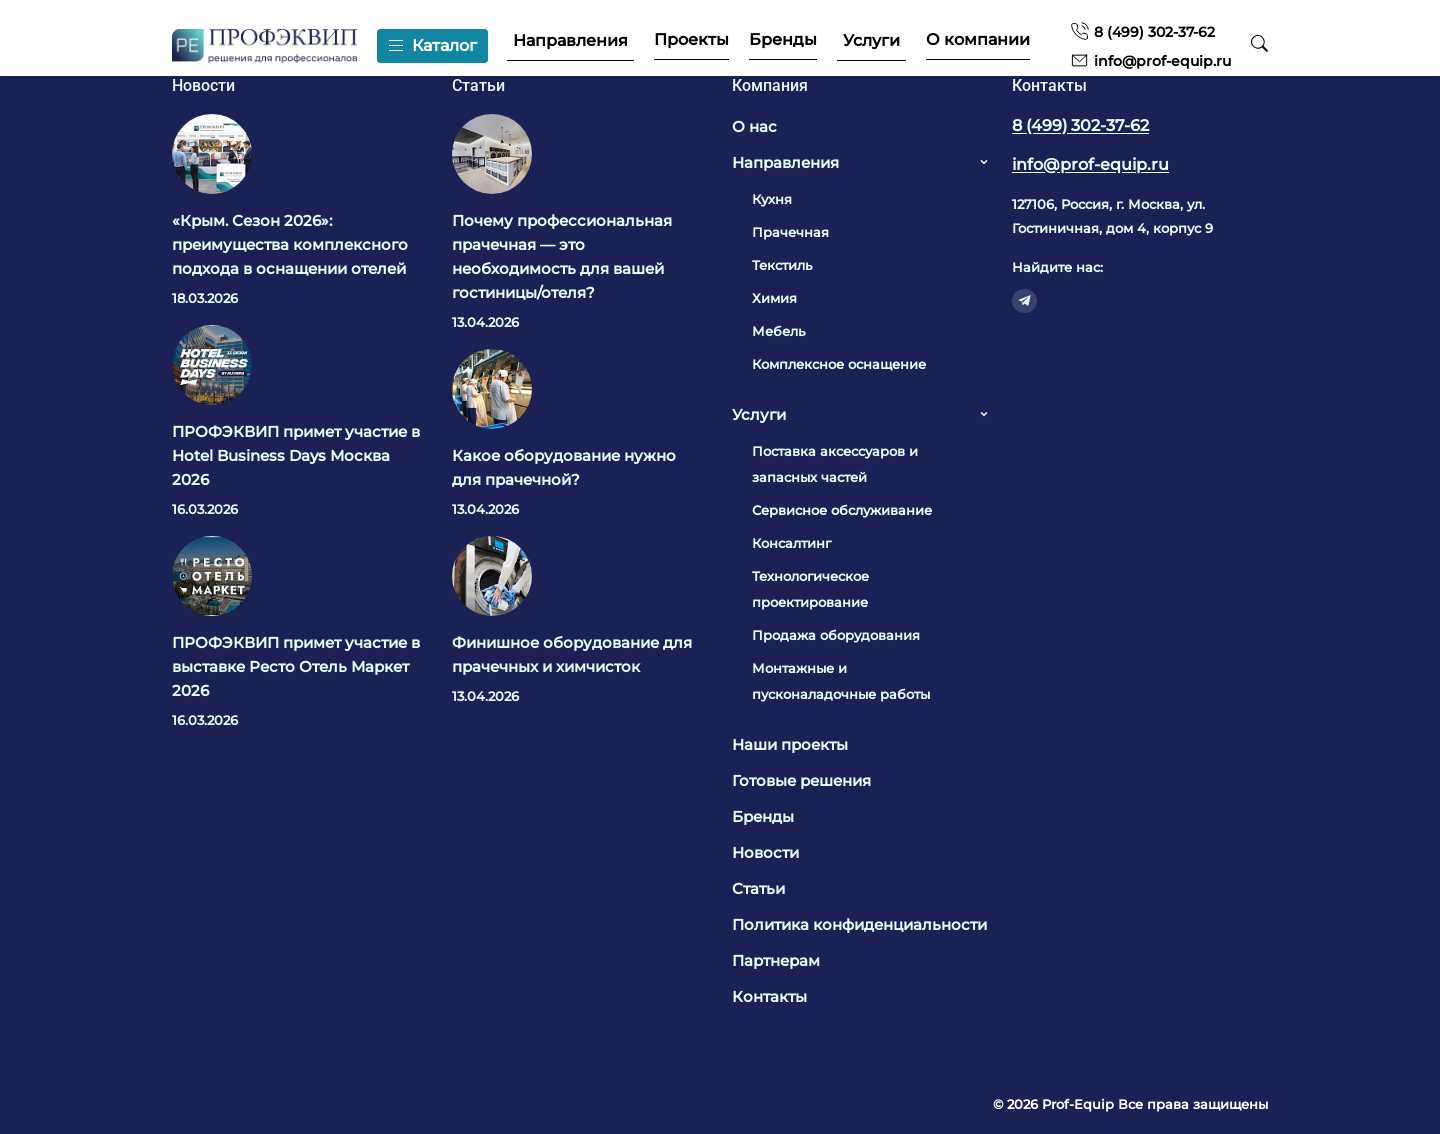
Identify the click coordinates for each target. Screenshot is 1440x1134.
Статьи (758, 888)
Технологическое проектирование (810, 589)
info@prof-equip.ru (1149, 60)
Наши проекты (790, 744)
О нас (754, 126)
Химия (774, 298)
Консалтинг (791, 543)
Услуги (870, 41)
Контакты (769, 996)
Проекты (690, 40)
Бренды (782, 40)
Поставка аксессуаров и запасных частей (835, 464)
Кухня (772, 199)
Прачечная (790, 232)
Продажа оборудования (836, 635)
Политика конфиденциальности (859, 924)
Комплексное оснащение (839, 364)
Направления (569, 41)
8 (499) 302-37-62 (1141, 31)
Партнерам (776, 960)
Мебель (778, 331)
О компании (977, 40)
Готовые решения (801, 780)
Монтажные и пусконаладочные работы (841, 681)
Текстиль (782, 265)
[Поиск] (1259, 45)
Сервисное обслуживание (842, 510)
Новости (765, 852)
